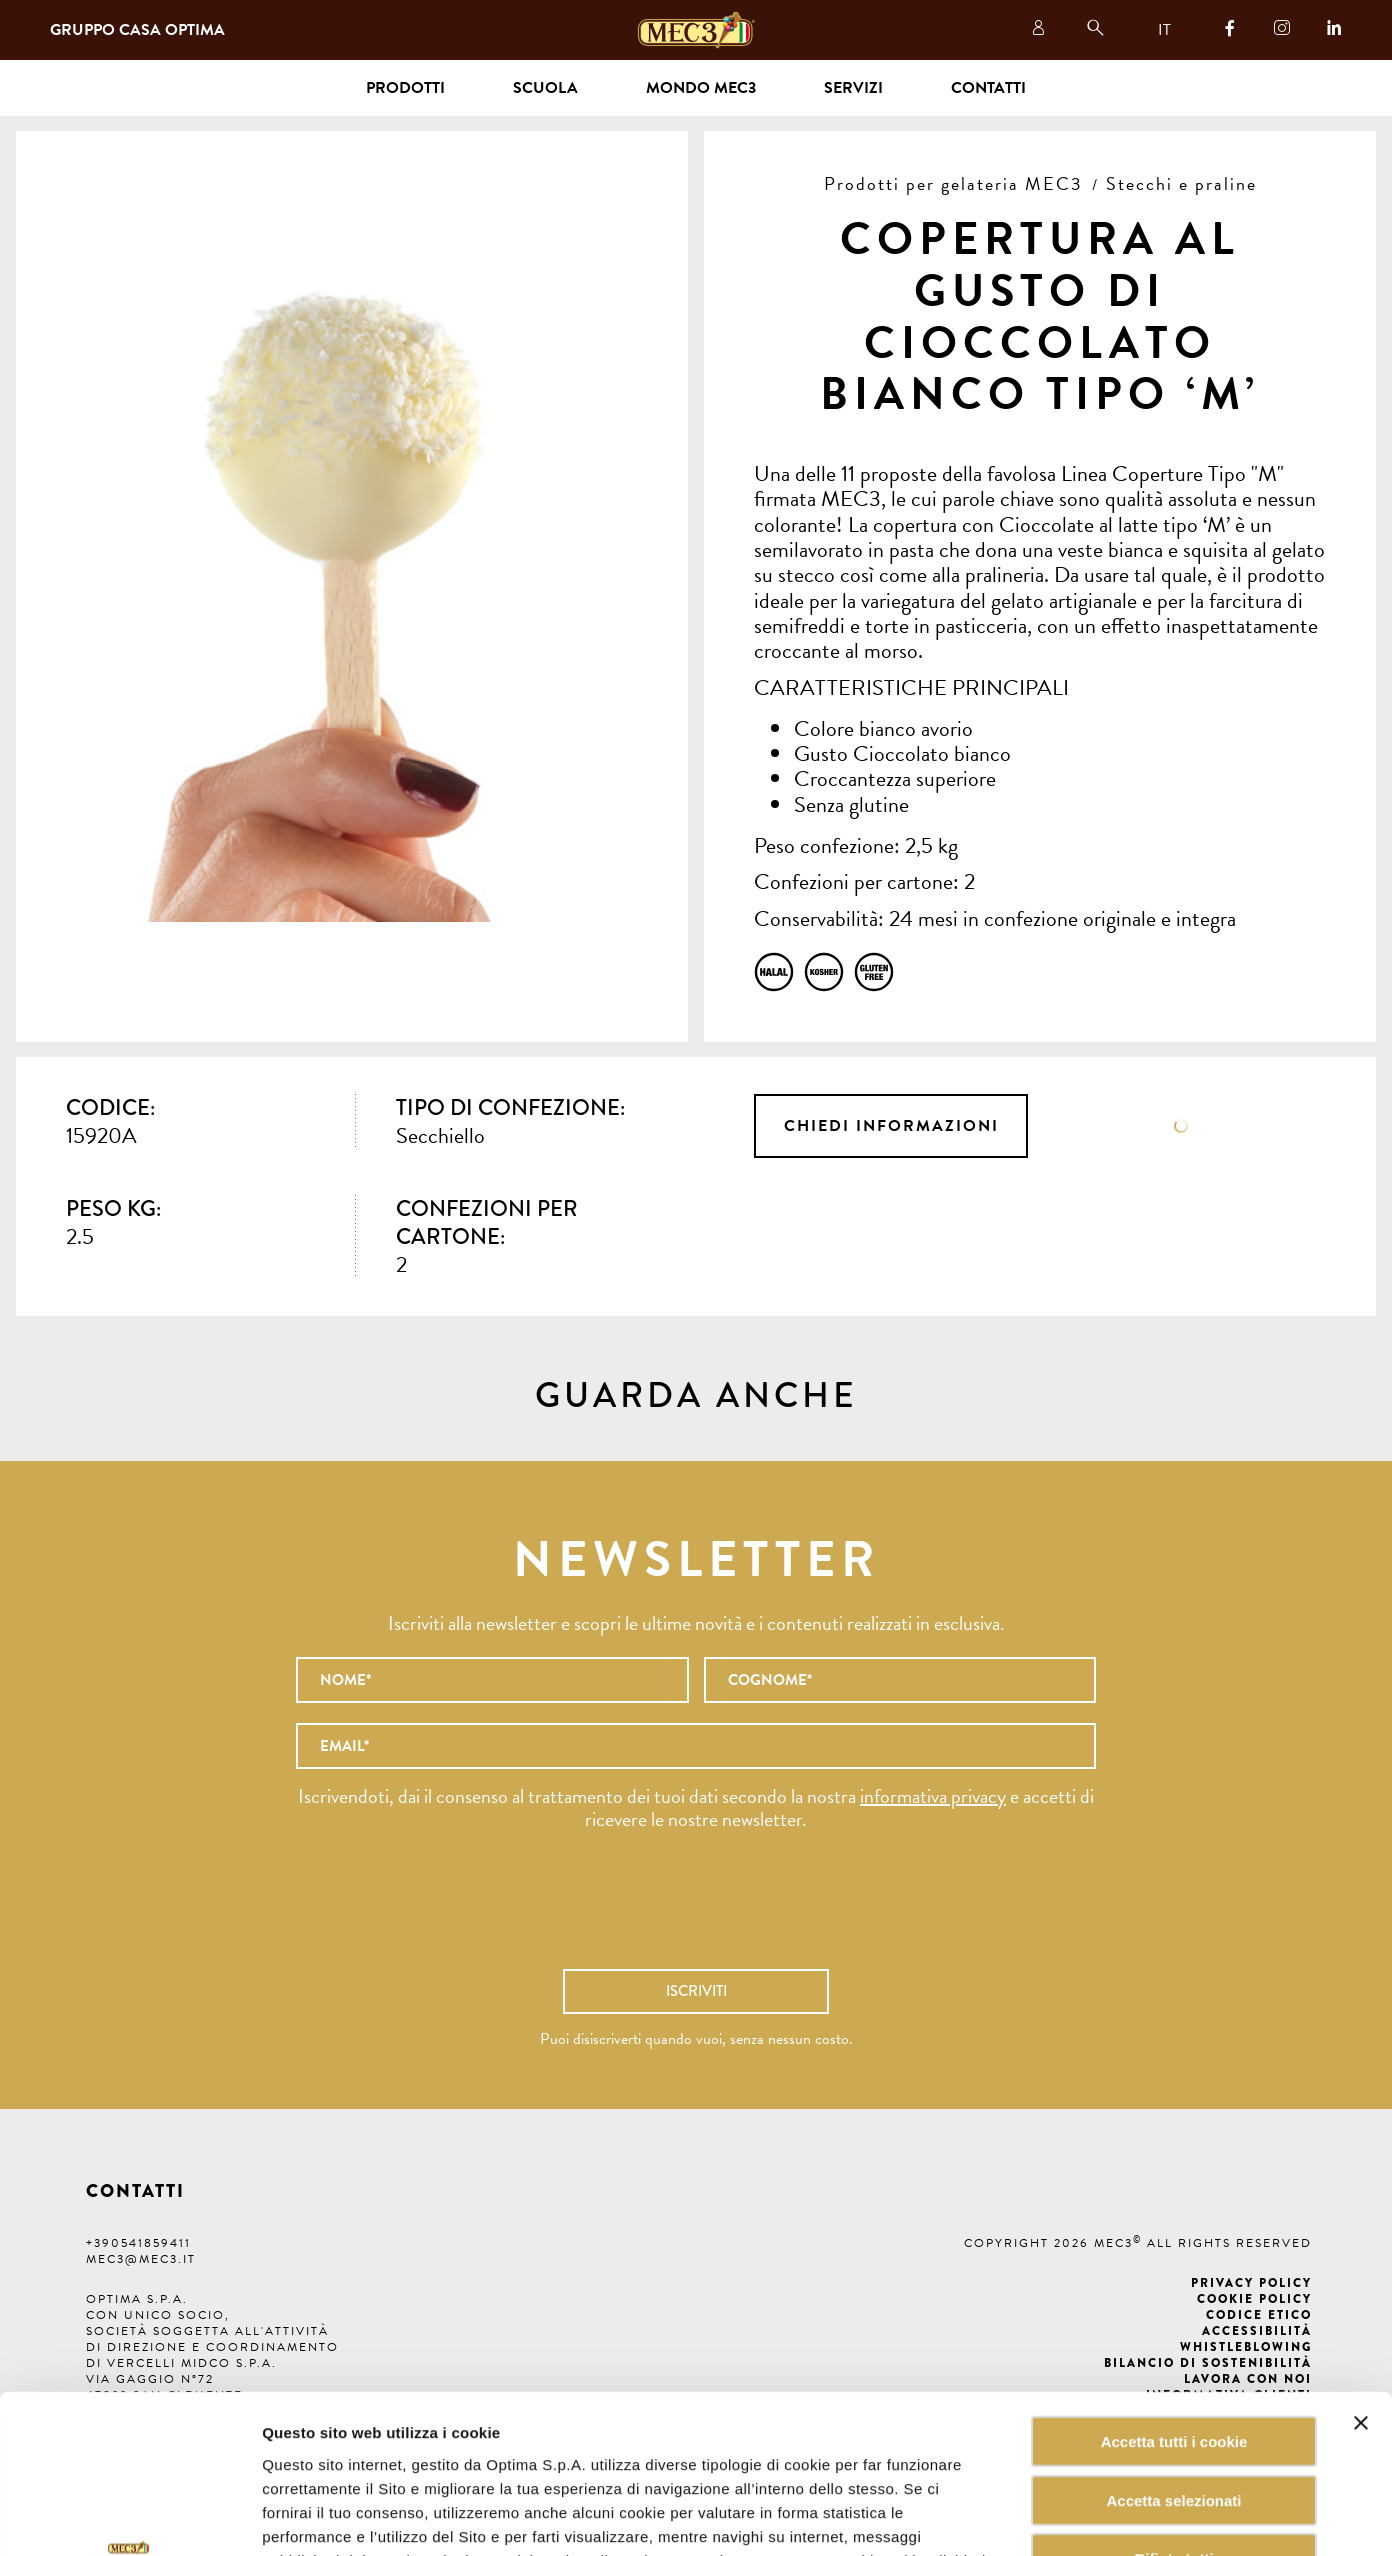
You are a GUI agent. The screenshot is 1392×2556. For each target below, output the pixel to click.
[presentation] (696, 1910)
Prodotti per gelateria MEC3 (953, 183)
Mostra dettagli (1014, 2516)
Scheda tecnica (1181, 1126)
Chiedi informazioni (891, 1126)
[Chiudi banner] (1361, 2274)
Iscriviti (696, 1991)
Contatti (988, 88)
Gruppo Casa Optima (137, 30)
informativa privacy (933, 1796)
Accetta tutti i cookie (1174, 2292)
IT (1164, 30)
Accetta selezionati (1173, 2351)
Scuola (545, 88)
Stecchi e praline (1181, 183)
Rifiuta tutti (1173, 2410)
